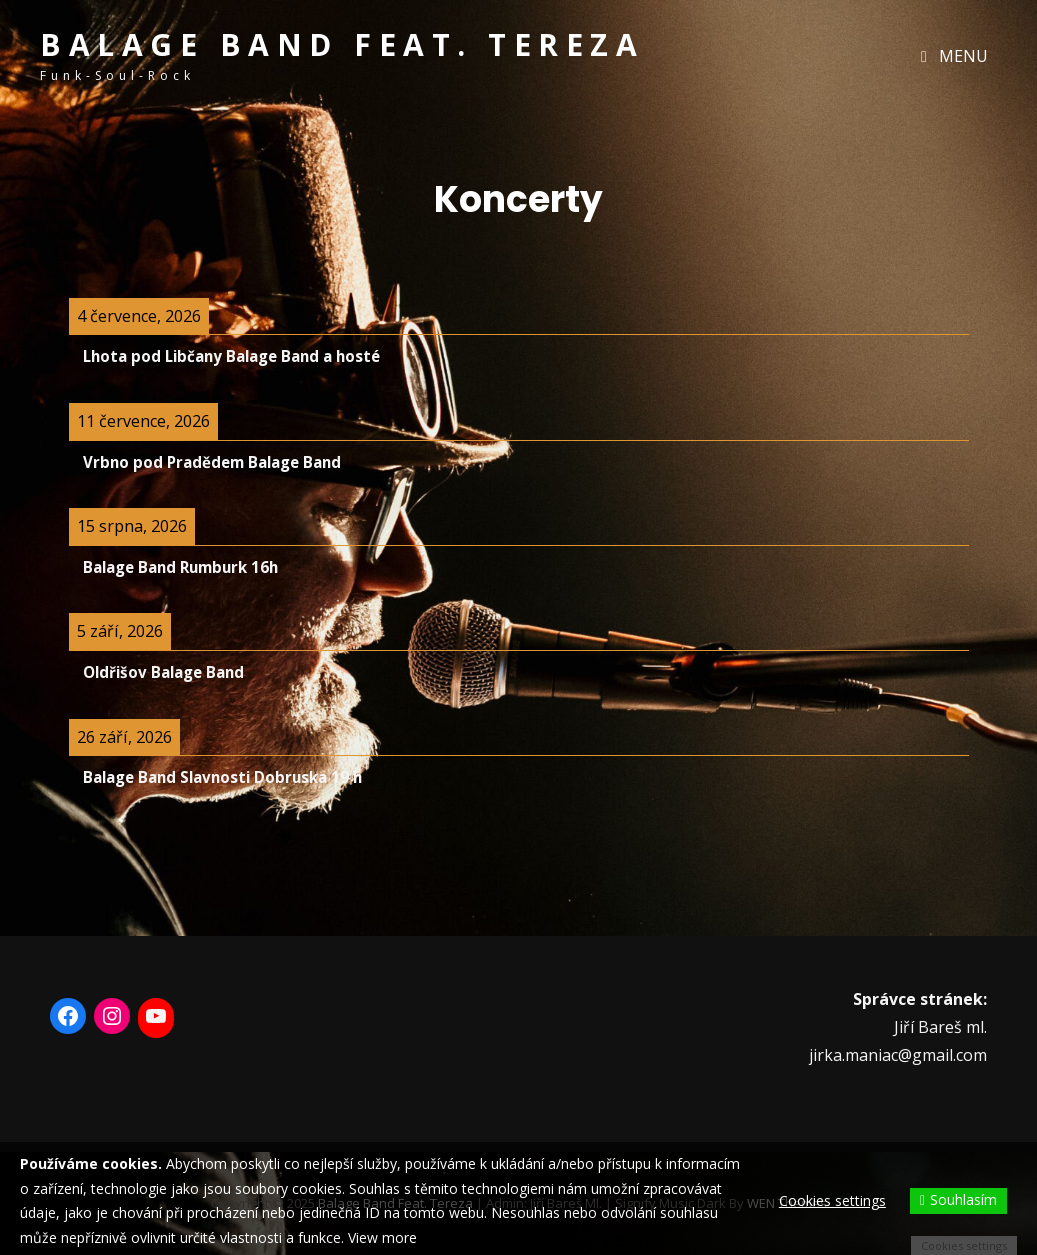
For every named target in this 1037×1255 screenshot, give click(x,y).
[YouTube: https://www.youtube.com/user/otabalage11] (156, 1016)
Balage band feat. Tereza (342, 44)
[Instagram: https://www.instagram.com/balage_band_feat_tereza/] (112, 1016)
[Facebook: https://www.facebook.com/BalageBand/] (68, 1016)
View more (382, 1237)
